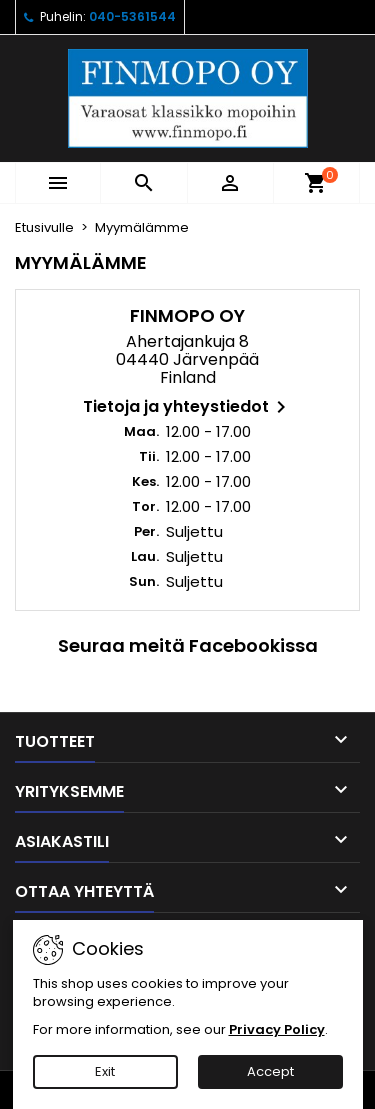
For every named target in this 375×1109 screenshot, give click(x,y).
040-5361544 (132, 16)
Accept (270, 1071)
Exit (105, 1071)
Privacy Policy (277, 1029)
